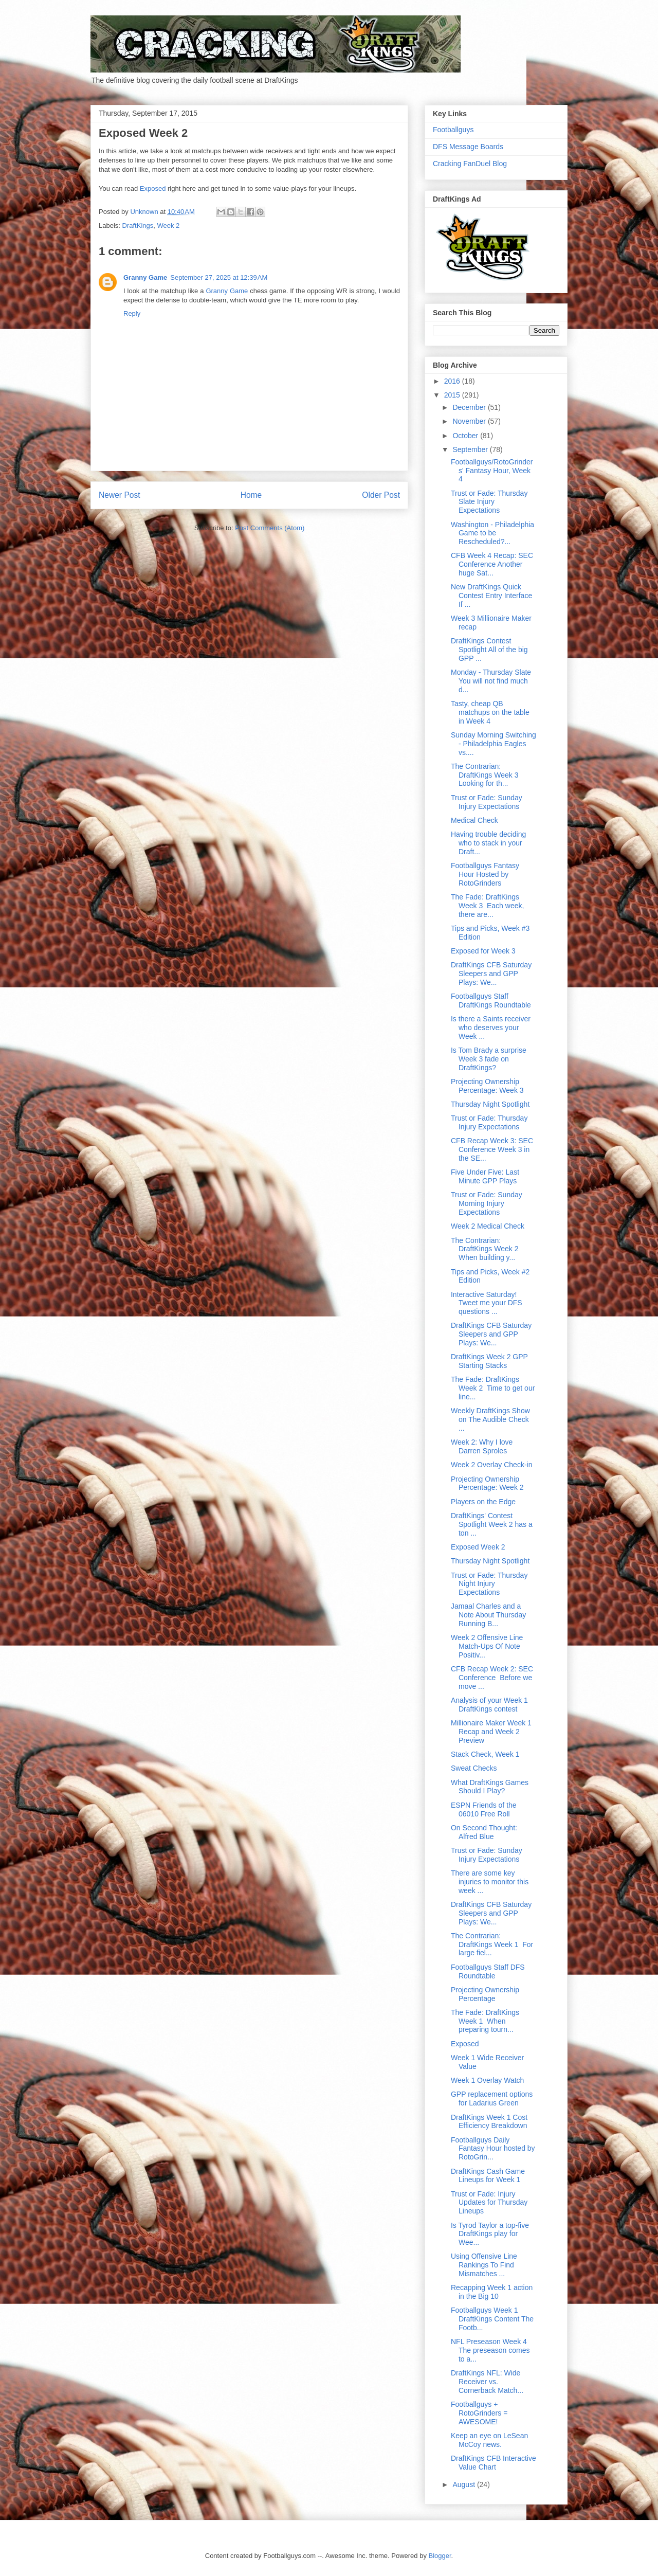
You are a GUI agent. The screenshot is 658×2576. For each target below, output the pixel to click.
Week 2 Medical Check (487, 1226)
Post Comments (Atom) (269, 528)
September (470, 449)
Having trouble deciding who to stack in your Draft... (488, 843)
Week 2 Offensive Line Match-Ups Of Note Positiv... (487, 1646)
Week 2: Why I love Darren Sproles (482, 1446)
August (464, 2484)
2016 (453, 381)
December (469, 407)
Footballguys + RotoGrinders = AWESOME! (479, 2413)
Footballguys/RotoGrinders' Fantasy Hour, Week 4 (492, 470)
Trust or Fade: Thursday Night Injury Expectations (489, 1584)
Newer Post (119, 495)
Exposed (153, 188)
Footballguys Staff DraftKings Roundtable (491, 1000)
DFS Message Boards (468, 146)
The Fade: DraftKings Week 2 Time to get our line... (493, 1388)
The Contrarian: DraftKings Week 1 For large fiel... (492, 1944)
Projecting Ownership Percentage (485, 1994)
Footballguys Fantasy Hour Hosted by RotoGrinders (485, 874)
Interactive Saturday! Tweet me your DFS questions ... (486, 1303)
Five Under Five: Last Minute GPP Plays (485, 1176)
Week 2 (168, 225)
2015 (453, 395)
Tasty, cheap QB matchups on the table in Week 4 (490, 712)
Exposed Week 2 (478, 1547)
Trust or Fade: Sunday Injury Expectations (486, 802)
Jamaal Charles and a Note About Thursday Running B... (488, 1615)
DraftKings (138, 225)
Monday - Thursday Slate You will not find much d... (491, 681)
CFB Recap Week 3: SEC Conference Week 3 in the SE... (492, 1149)
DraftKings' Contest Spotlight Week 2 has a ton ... (492, 1524)
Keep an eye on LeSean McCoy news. (489, 2439)
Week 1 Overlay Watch (487, 2080)
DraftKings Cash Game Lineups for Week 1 (488, 2175)
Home (251, 495)
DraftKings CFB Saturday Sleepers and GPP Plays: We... (491, 973)
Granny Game (145, 277)
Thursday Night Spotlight (490, 1104)
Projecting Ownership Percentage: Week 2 (487, 1483)
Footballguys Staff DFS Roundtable (488, 1971)
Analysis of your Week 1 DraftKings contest (489, 1704)
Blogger (440, 2556)
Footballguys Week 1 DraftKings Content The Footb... (492, 2319)
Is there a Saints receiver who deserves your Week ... (491, 1027)
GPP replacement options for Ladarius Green (492, 2098)
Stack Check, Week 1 (485, 1754)
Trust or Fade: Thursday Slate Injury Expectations (489, 502)
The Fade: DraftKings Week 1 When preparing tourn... (485, 2021)
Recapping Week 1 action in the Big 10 (492, 2291)
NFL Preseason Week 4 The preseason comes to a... (490, 2350)
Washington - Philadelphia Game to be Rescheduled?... (492, 533)
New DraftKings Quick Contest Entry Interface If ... (491, 595)
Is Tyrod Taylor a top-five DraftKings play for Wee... (490, 2234)
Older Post (381, 495)
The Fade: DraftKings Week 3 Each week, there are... (487, 905)
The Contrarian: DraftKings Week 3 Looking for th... (485, 775)
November (469, 421)
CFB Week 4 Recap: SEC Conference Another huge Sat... (492, 564)
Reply (131, 313)
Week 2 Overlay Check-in (491, 1465)
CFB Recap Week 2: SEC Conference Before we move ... (492, 1677)
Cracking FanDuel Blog (470, 163)
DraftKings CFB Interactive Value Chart (493, 2462)
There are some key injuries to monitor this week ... (489, 1882)
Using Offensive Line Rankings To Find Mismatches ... (484, 2265)
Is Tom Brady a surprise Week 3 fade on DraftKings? (488, 1059)
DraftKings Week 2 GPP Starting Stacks (489, 1361)
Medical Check (474, 820)
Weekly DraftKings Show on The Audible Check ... (490, 1419)
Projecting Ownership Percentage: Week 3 (487, 1085)
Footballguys (453, 129)
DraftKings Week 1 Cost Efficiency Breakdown (489, 2121)
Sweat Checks (474, 1768)
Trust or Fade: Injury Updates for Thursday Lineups (489, 2202)
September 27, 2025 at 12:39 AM (218, 277)
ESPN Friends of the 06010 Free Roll (484, 1809)
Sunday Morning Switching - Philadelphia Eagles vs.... (493, 743)
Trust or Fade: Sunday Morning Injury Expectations (486, 1203)
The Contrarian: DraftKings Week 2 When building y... (484, 1249)
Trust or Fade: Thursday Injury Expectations (489, 1122)
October (466, 435)
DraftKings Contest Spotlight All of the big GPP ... (489, 649)
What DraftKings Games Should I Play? (489, 1786)
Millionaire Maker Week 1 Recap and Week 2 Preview (491, 1731)
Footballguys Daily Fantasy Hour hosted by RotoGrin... (493, 2148)
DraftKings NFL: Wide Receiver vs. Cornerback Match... (487, 2381)
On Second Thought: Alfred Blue (484, 1832)
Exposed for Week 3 (483, 951)
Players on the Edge (483, 1502)
